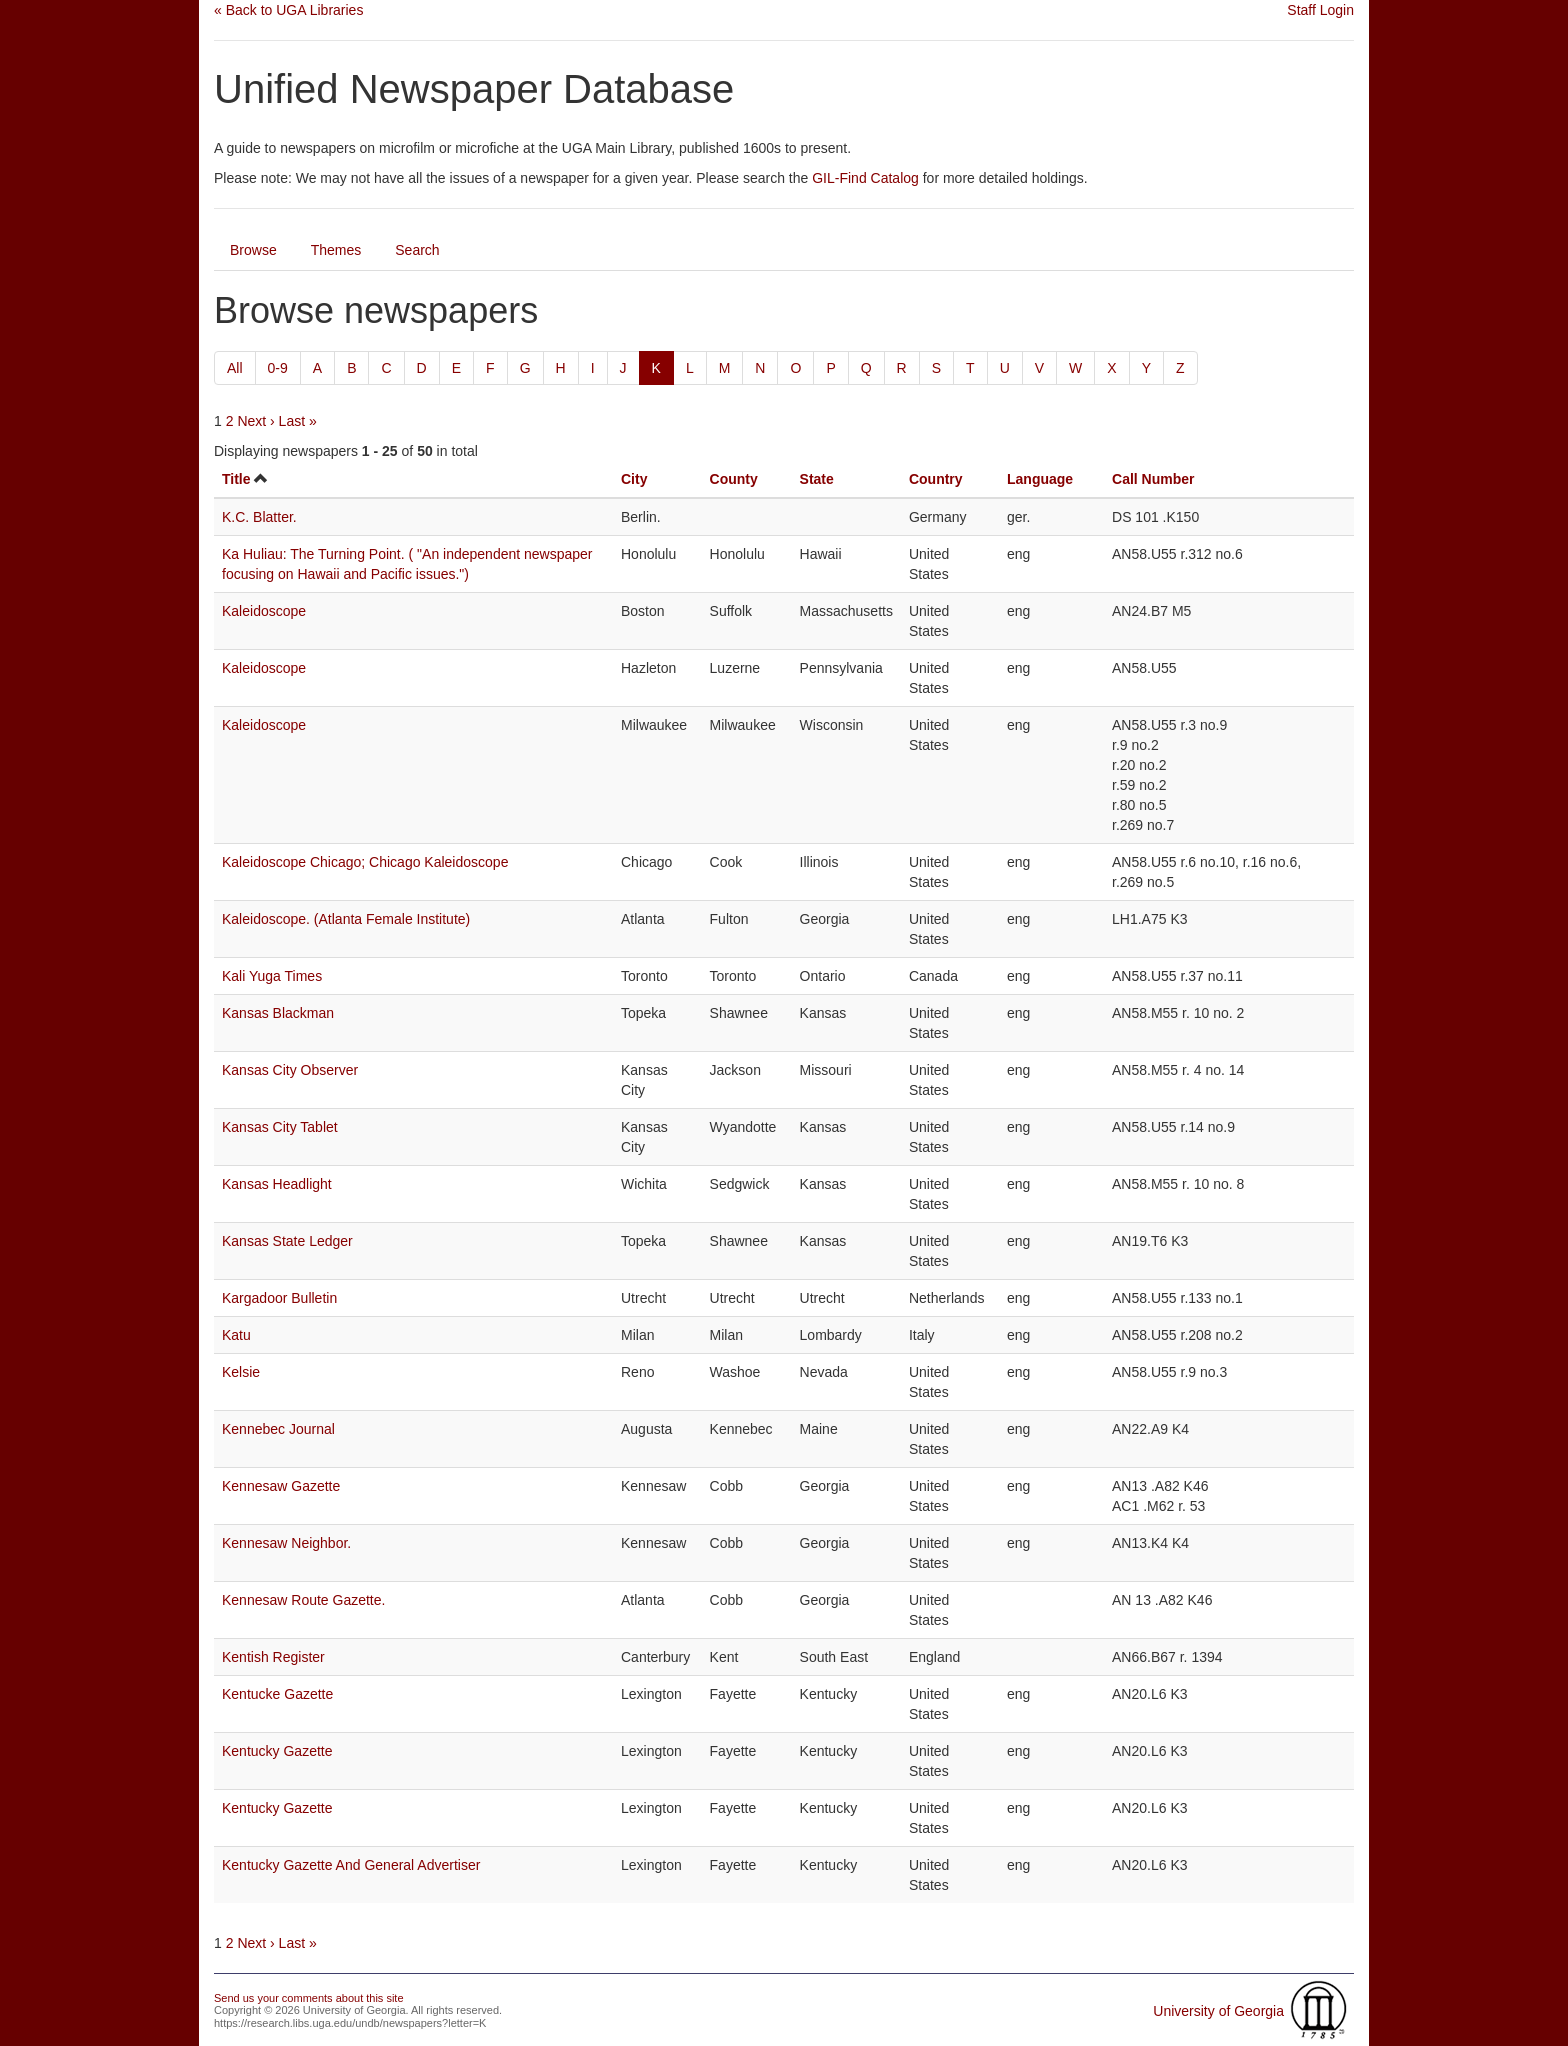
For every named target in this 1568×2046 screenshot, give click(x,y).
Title (236, 479)
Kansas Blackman (278, 1013)
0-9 (278, 368)
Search (417, 250)
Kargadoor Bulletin (279, 1298)
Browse (253, 250)
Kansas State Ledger (287, 1241)
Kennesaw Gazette (281, 1486)
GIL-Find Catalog (865, 178)
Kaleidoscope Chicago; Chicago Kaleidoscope (365, 862)
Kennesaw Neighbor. (286, 1543)
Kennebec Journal (278, 1429)
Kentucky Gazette (277, 1751)
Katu (236, 1335)
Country (936, 479)
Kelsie (241, 1372)
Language (1040, 479)
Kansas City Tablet (280, 1127)
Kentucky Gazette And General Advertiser (351, 1865)
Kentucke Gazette (277, 1694)
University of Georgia (1218, 2011)
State (817, 479)
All (235, 368)
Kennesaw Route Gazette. (303, 1600)
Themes (336, 250)
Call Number (1153, 479)
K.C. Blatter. (259, 517)
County (734, 479)
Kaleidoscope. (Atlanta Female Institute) (346, 919)
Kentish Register (273, 1657)
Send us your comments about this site (309, 1998)
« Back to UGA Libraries (288, 10)
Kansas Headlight (277, 1184)
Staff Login (1320, 10)
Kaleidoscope (264, 611)
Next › (255, 421)
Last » (298, 421)
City (634, 479)
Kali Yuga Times (272, 976)
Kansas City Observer (290, 1070)
